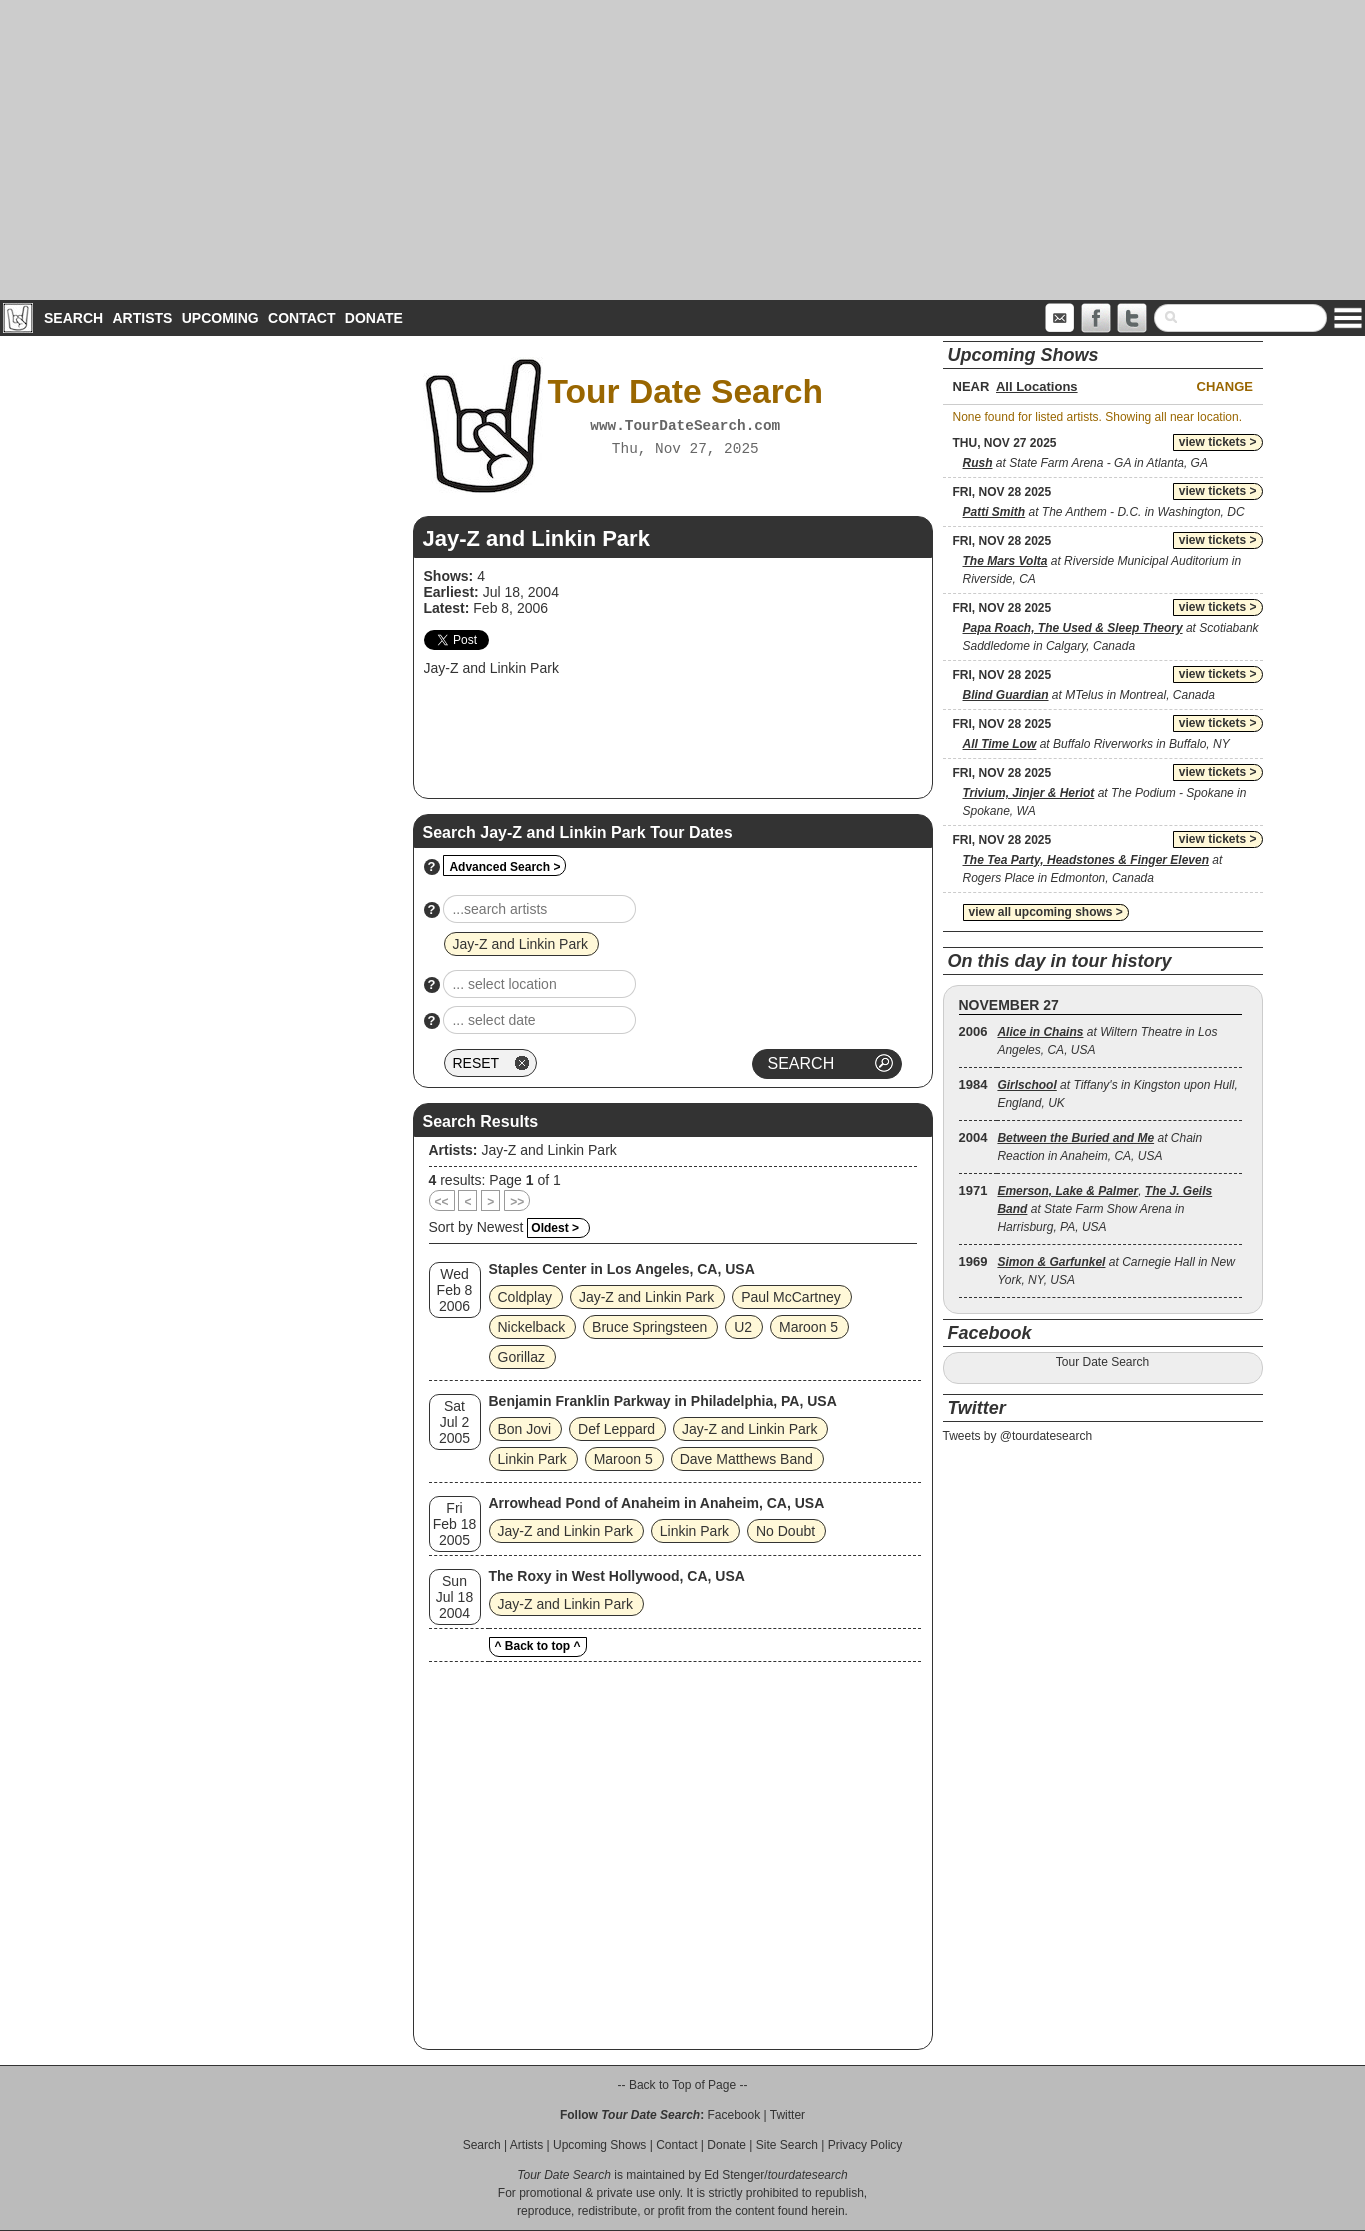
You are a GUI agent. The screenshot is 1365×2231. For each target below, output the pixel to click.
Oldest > (555, 1228)
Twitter (787, 2115)
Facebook (733, 2115)
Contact (301, 318)
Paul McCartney (791, 1297)
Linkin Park (532, 1459)
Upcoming (220, 318)
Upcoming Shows (599, 2145)
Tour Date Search (1102, 1362)
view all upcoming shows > (1046, 912)
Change (1225, 386)
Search (73, 318)
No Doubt (785, 1531)
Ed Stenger (734, 2175)
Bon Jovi (525, 1429)
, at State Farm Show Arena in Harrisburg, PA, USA (1104, 1209)
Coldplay (525, 1297)
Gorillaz (521, 1357)
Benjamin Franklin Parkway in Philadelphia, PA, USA (663, 1401)
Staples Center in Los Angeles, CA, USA (622, 1269)
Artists (142, 318)
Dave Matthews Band (746, 1459)
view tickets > (1218, 442)
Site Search (787, 2145)
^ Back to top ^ (538, 1646)
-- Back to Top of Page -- (683, 2085)
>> (517, 1202)
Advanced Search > (504, 867)
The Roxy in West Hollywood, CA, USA (617, 1576)
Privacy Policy (865, 2145)
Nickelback (532, 1327)
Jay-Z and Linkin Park (548, 1150)
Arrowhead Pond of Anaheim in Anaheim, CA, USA (657, 1503)
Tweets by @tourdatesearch (1018, 1436)
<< (442, 1202)
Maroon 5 (808, 1327)
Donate (374, 318)
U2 (743, 1327)
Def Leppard (616, 1429)
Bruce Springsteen (649, 1327)
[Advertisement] (683, 150)
